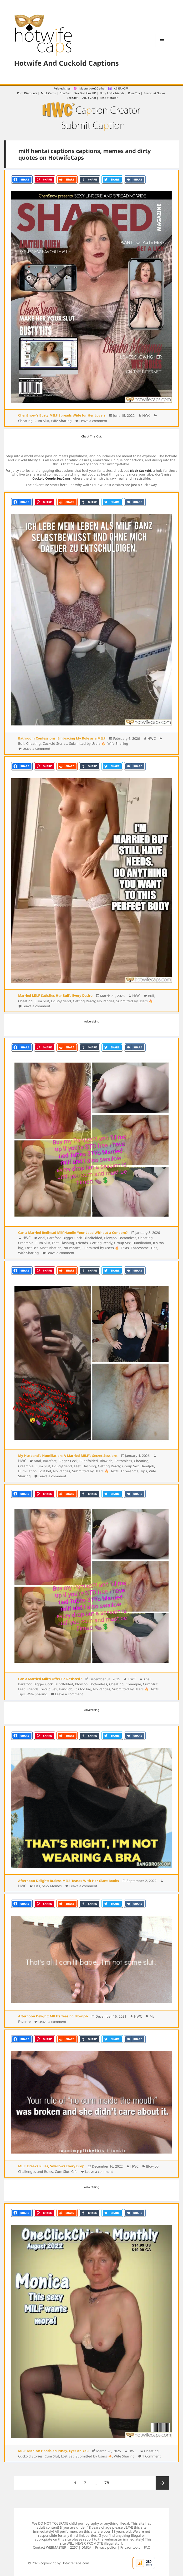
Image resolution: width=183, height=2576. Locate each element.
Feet (55, 1243)
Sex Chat (72, 97)
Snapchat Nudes (154, 93)
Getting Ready (84, 1001)
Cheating (25, 420)
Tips (154, 1248)
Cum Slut (42, 420)
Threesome (140, 1248)
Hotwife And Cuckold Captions (66, 63)
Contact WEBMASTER (49, 2547)
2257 (74, 2547)
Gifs (37, 1886)
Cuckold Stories (55, 743)
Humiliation (141, 1243)
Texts (125, 1248)
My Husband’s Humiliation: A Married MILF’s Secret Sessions (67, 1455)
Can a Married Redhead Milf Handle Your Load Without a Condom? (73, 1232)
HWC (146, 415)
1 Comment (151, 2456)
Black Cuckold (140, 471)
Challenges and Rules (35, 2171)
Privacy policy (106, 2547)
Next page (162, 2483)
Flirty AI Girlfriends (112, 93)
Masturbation (50, 1248)
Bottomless (127, 1238)
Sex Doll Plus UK (85, 93)
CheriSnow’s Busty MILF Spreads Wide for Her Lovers (62, 415)
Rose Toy (134, 93)
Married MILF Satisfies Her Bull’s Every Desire (55, 995)
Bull (21, 743)
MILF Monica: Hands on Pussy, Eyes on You (53, 2450)
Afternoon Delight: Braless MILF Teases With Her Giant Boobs (68, 1880)
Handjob (147, 1466)
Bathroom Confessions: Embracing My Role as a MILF (62, 738)
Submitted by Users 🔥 (87, 743)
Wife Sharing (61, 420)
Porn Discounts (27, 93)
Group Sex (122, 1243)
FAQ (147, 2547)
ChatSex (65, 93)
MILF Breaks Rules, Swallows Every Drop (51, 2166)
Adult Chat (89, 97)
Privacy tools (130, 2547)
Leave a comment (93, 420)
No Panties (105, 1001)
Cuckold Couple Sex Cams (51, 478)
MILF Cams (48, 93)
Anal (41, 1238)
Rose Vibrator (109, 97)
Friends (82, 1243)
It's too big (82, 1689)
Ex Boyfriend (61, 1001)
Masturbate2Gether (89, 88)
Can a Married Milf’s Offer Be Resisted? (50, 1679)
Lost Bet (31, 1248)
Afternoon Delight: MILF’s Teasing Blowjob (53, 2016)
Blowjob (110, 1238)
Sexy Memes (52, 1886)
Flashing (67, 1243)
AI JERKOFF (118, 88)
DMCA (86, 2547)
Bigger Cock (72, 1238)
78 (108, 2481)
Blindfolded (93, 1238)
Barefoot (54, 1238)
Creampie (26, 1243)
